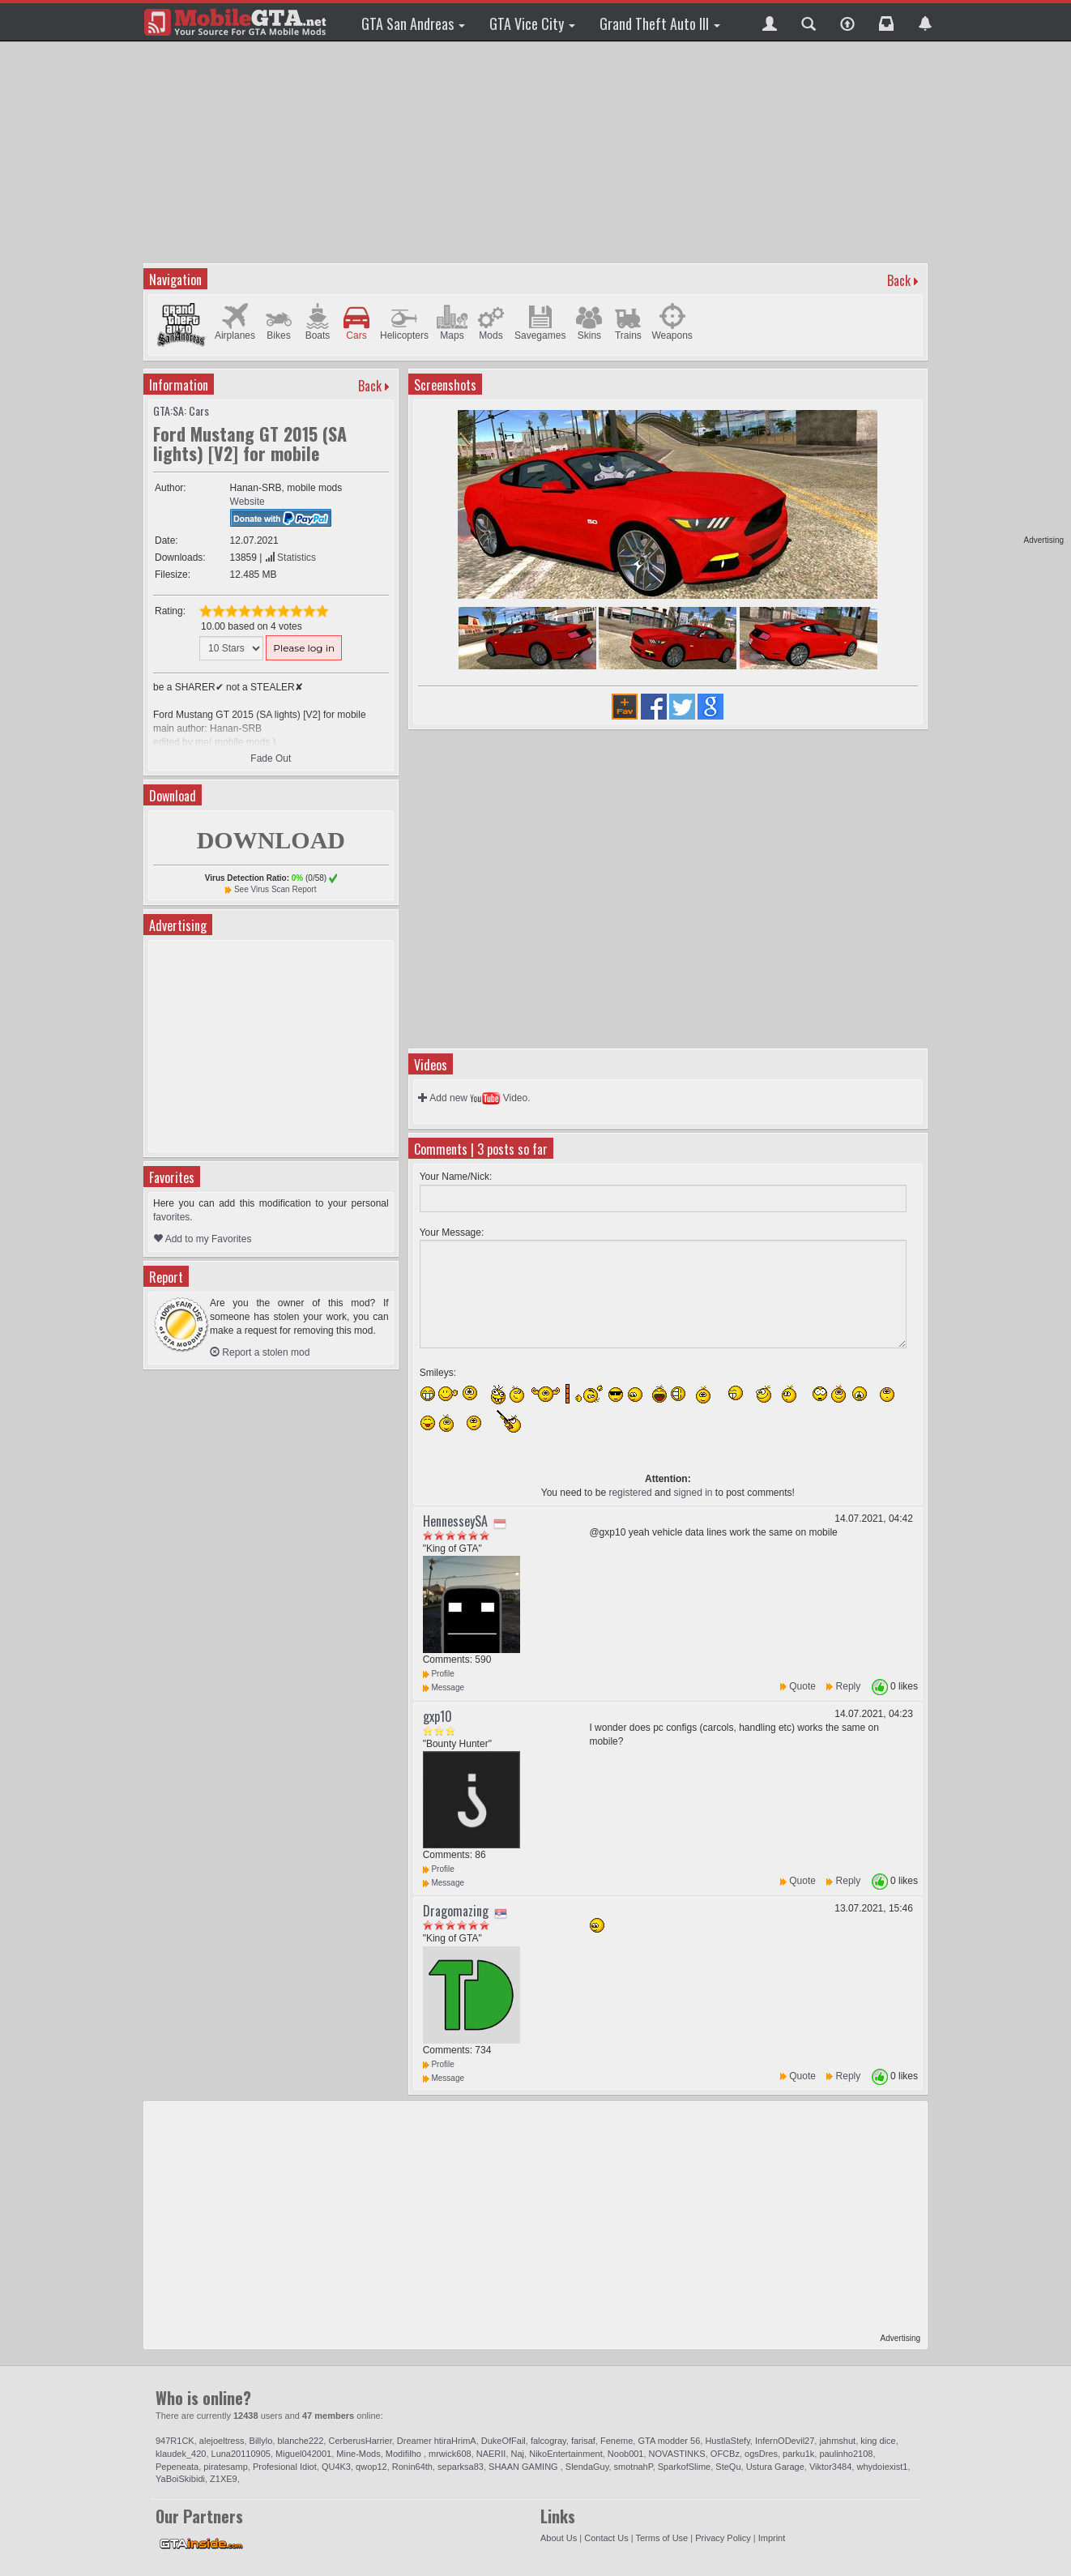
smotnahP (633, 2466)
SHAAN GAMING (525, 2466)
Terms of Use (661, 2538)
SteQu (727, 2466)
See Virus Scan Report (275, 889)
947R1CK (175, 2441)
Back (899, 280)
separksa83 (460, 2466)
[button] (769, 22)
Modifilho (405, 2454)
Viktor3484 (830, 2466)
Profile (438, 1673)
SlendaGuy (587, 2466)
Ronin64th (412, 2466)
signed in (692, 1492)
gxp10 (437, 1716)
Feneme (616, 2441)
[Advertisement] (1001, 292)
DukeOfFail (503, 2441)
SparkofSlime (684, 2466)
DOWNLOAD (271, 840)
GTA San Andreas (413, 23)
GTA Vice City (532, 23)
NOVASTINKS (677, 2454)
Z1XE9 (223, 2479)
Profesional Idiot (285, 2466)
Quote (802, 1686)
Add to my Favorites (202, 1239)
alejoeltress (222, 2441)
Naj (518, 2454)
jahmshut (837, 2441)
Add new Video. (474, 1098)
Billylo (261, 2441)
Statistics (290, 557)
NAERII (491, 2454)
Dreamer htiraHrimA (436, 2441)
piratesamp (225, 2466)
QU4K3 (336, 2466)
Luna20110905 (241, 2454)
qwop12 (371, 2466)
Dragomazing (456, 1910)
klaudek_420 (181, 2454)
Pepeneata (177, 2466)
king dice (877, 2441)
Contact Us (606, 2538)
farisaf (583, 2441)
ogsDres (761, 2454)
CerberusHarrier (359, 2441)
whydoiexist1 (881, 2466)
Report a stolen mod (259, 1352)
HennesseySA (455, 1521)
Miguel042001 (303, 2454)
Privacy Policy (722, 2538)
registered (629, 1492)
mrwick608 (450, 2454)
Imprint (772, 2538)
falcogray (548, 2441)
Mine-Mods (358, 2454)
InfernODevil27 (784, 2441)
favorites (171, 1217)
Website (247, 501)
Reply (848, 1686)
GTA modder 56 (669, 2441)
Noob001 (626, 2454)
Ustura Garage (775, 2466)
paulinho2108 (846, 2454)
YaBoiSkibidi (180, 2479)
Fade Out (270, 758)
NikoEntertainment (566, 2454)
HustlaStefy (727, 2441)
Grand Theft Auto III (660, 23)
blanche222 (300, 2441)
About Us (558, 2538)
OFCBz (725, 2454)
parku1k (798, 2454)
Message (443, 1687)
